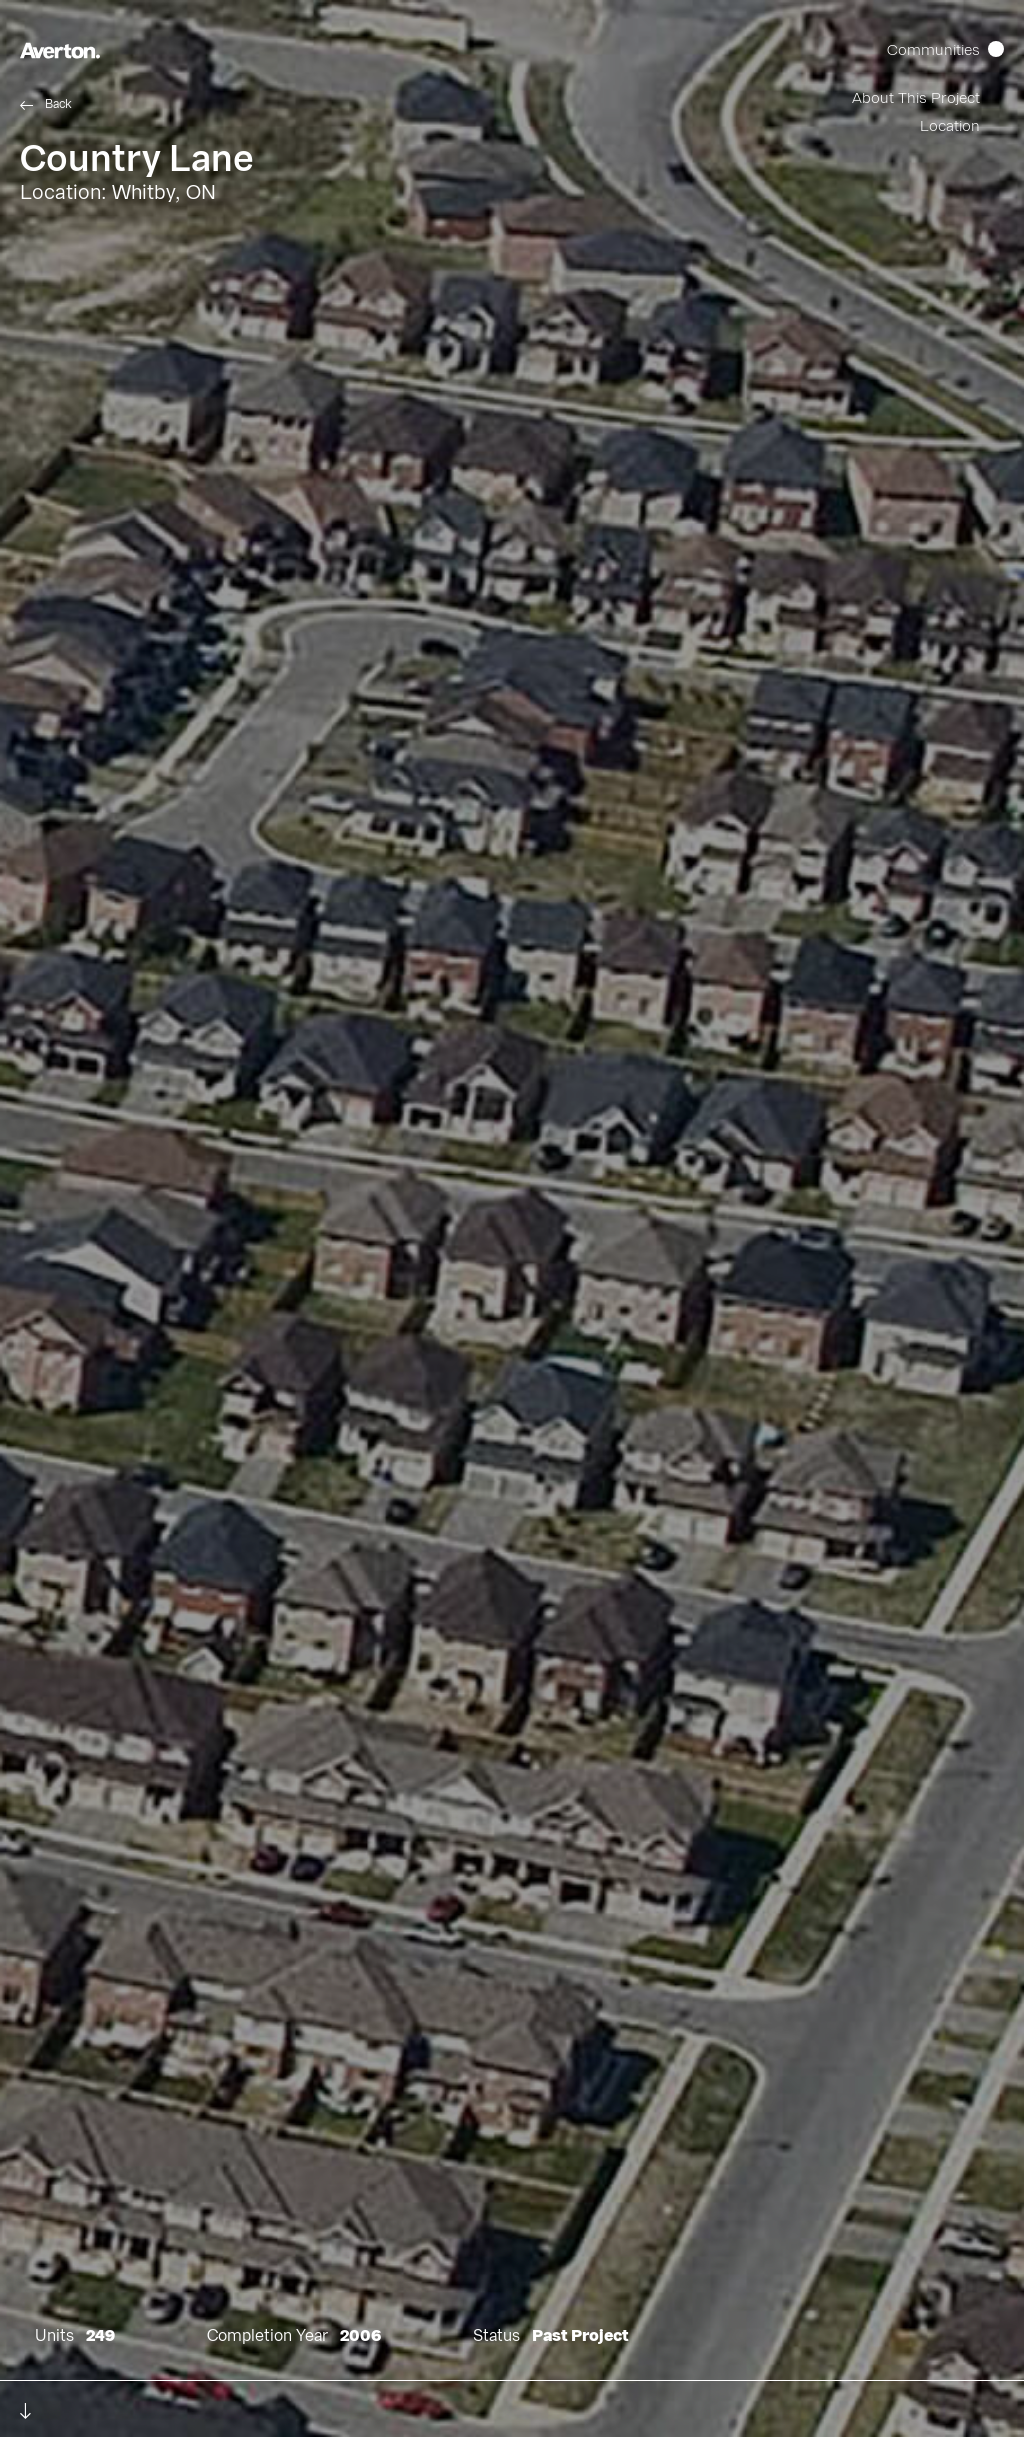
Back (58, 104)
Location (950, 126)
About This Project (916, 98)
